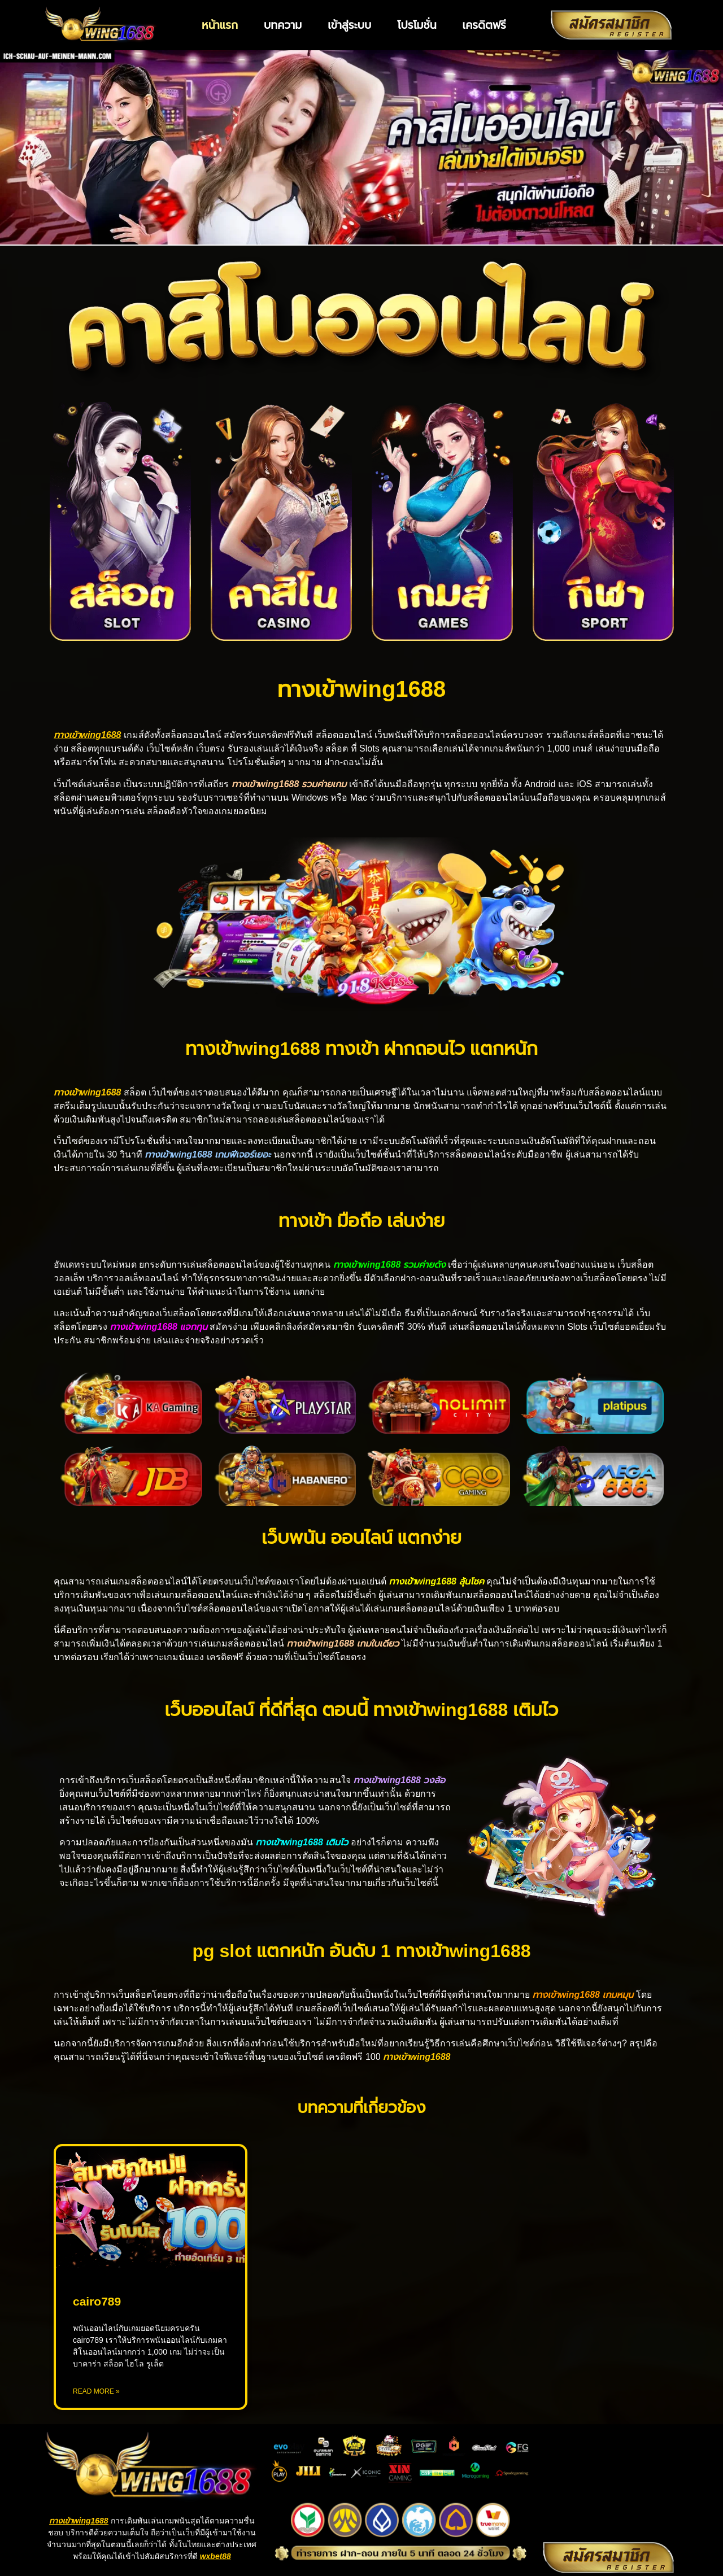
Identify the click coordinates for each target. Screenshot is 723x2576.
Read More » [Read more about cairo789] (96, 2391)
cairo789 (97, 2301)
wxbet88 (215, 2556)
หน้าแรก (220, 25)
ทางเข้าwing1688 (78, 2520)
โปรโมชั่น (416, 25)
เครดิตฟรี (484, 25)
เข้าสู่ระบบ (349, 25)
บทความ (283, 25)
